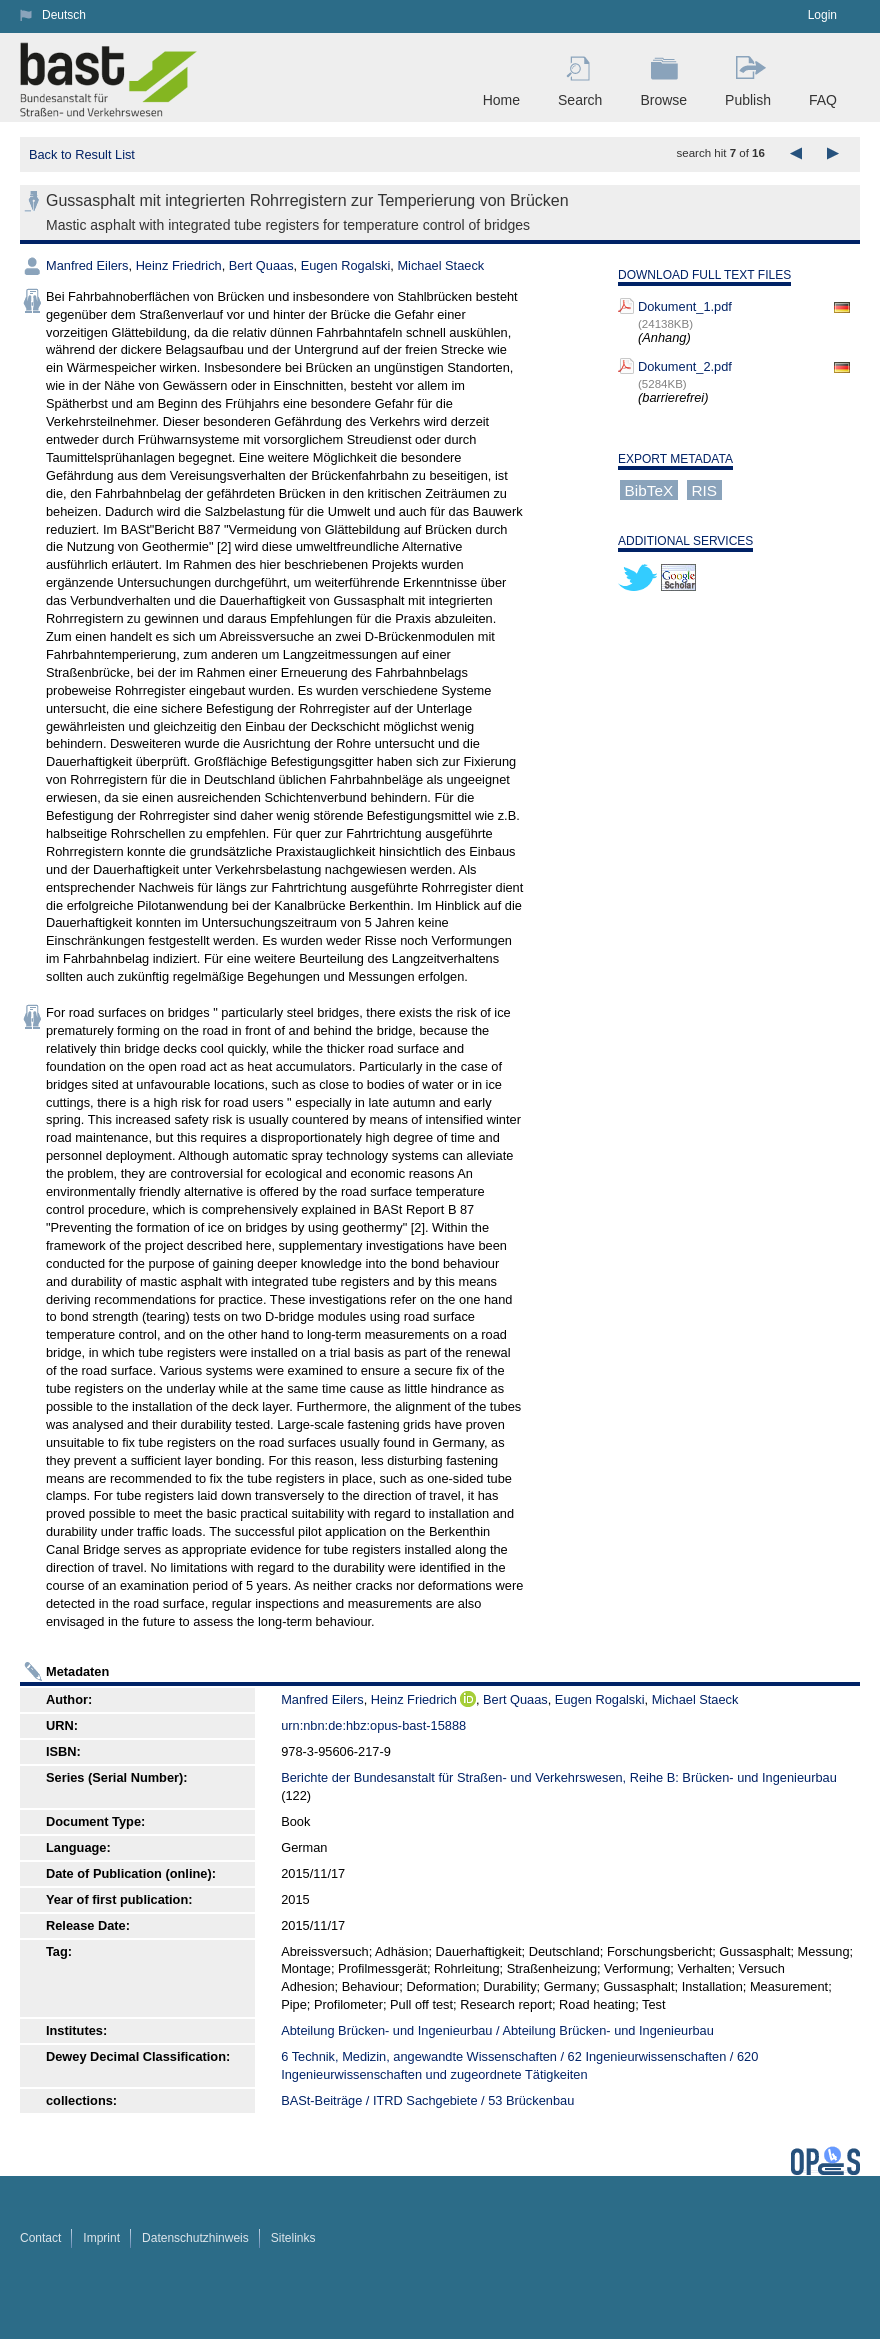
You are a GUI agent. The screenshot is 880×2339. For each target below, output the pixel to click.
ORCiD (468, 1699)
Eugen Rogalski (346, 265)
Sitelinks (293, 2238)
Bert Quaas (261, 265)
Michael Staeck (440, 265)
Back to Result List (82, 154)
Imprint (101, 2238)
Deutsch (64, 15)
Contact (40, 2238)
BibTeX (649, 490)
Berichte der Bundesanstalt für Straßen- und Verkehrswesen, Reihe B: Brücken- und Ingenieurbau (559, 1777)
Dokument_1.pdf (685, 306)
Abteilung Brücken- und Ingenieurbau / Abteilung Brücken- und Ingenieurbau (497, 2030)
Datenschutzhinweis (195, 2238)
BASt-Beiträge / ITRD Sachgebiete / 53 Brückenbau (427, 2100)
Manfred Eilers (87, 265)
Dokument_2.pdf (685, 366)
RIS (704, 490)
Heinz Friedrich (179, 265)
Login (822, 15)
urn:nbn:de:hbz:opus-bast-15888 (373, 1725)
